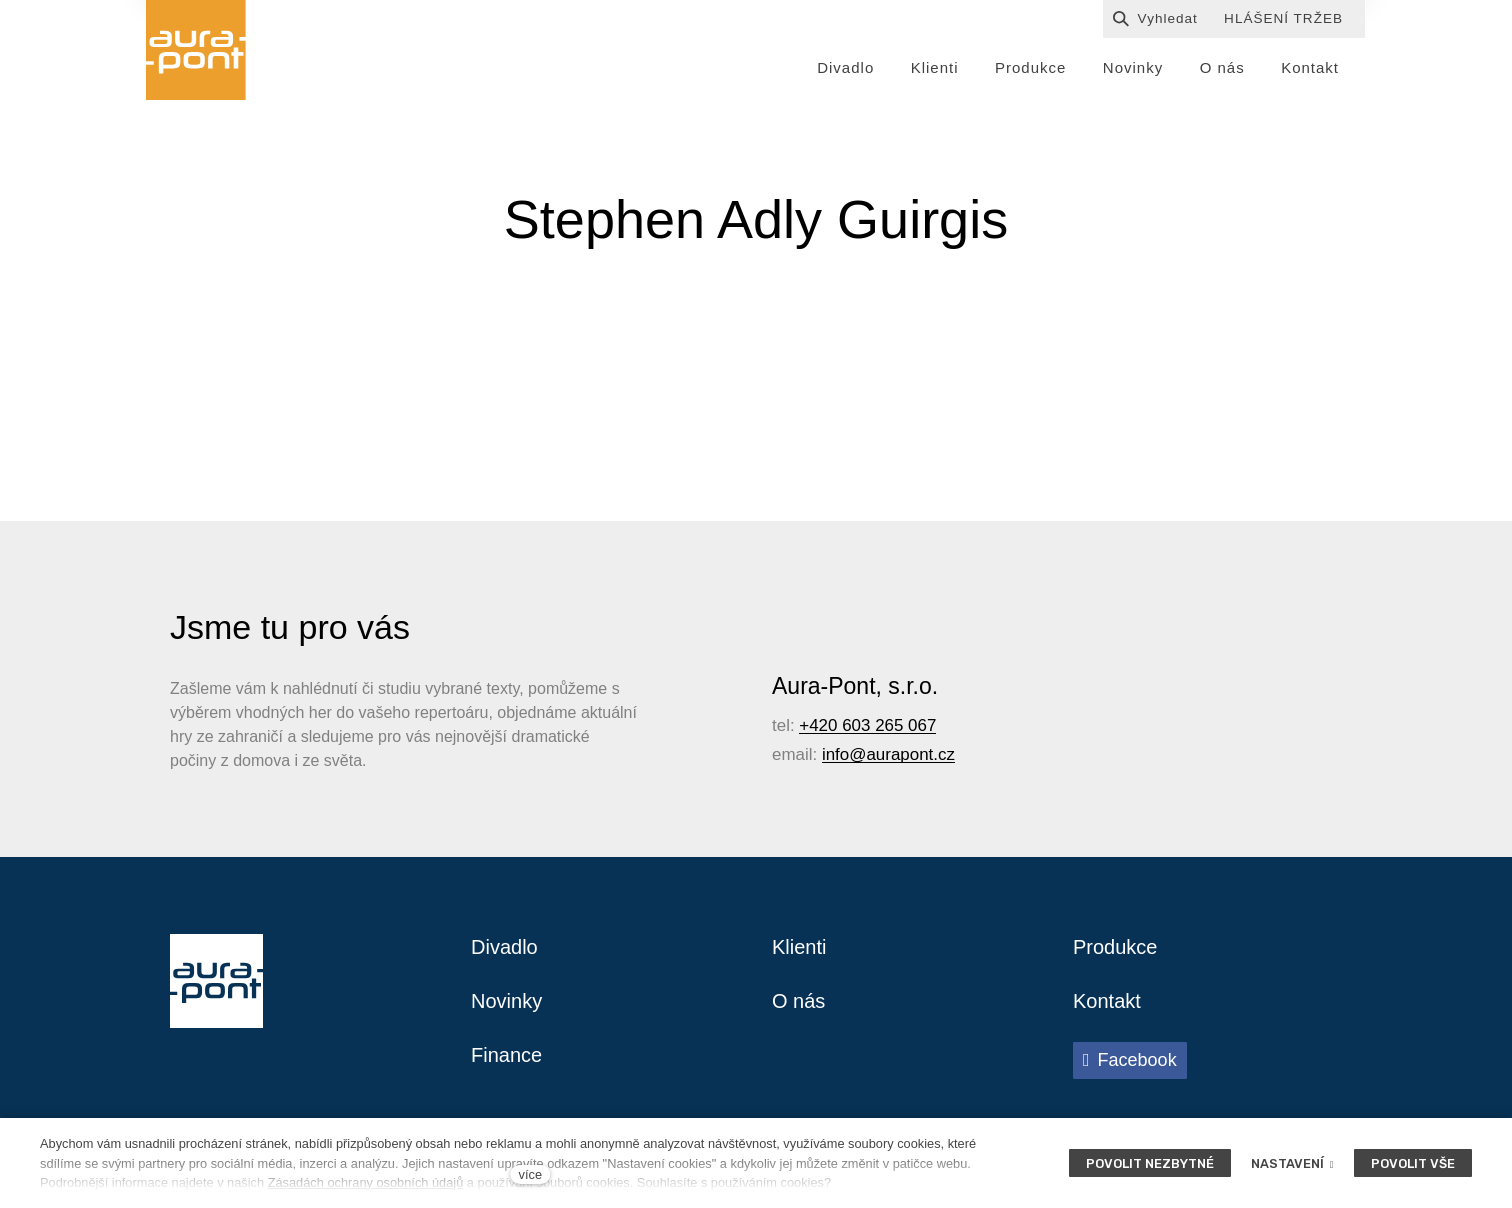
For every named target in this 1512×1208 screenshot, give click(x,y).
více (530, 1174)
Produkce (1115, 947)
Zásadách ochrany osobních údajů (366, 1182)
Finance (506, 1055)
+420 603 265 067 (867, 725)
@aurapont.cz (902, 754)
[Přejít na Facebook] (1130, 1060)
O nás (798, 1001)
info (835, 754)
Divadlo (504, 947)
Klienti (799, 947)
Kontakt (1107, 1001)
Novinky (506, 1001)
